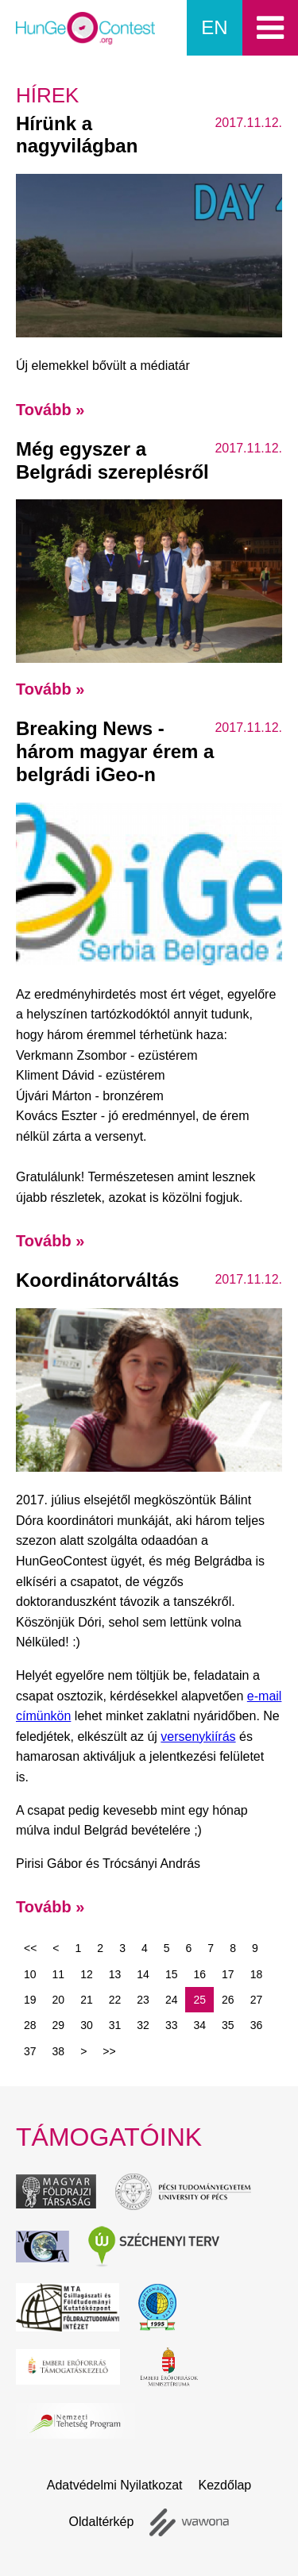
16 (199, 1974)
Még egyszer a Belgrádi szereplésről (112, 460)
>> (109, 2051)
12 (86, 1974)
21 (86, 1999)
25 (199, 1999)
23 (143, 1999)
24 (171, 1999)
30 (86, 2025)
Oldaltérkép (101, 2521)
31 (115, 2025)
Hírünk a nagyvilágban (76, 135)
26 (228, 1999)
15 (171, 1974)
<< (30, 1948)
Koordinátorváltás (97, 1280)
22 (115, 1999)
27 (256, 1999)
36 (256, 2025)
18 (256, 1974)
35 (228, 2025)
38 (58, 2051)
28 (30, 2025)
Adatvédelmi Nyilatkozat (115, 2485)
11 (58, 1974)
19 (30, 1999)
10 (30, 1974)
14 (143, 1974)
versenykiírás (198, 1736)
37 (30, 2051)
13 (115, 1974)
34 (199, 2025)
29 (58, 2025)
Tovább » (50, 409)
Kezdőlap (225, 2485)
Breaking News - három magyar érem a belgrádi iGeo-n (115, 751)
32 (143, 2025)
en (214, 27)
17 (228, 1974)
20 (58, 1999)
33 (171, 2025)
